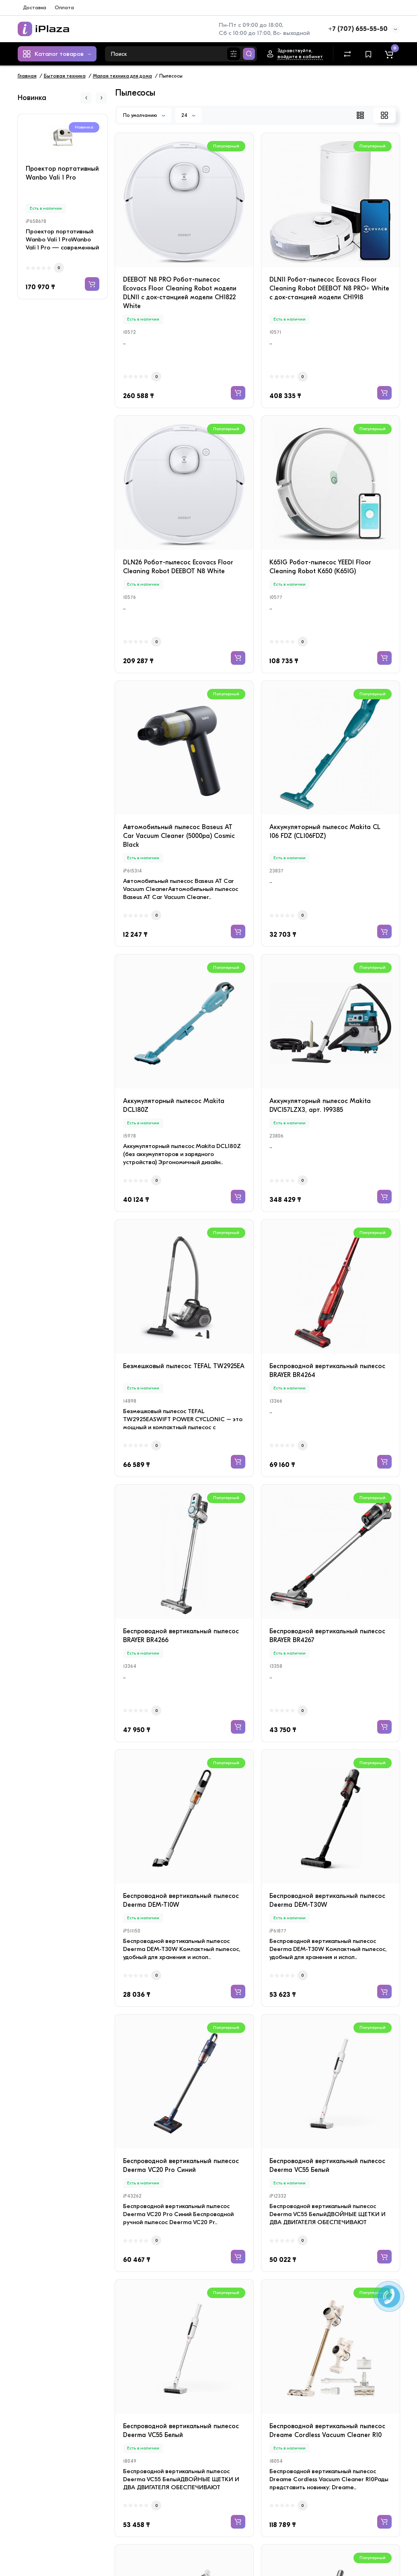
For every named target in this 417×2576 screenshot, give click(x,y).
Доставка (34, 7)
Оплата (64, 7)
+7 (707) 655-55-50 (358, 29)
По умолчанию (144, 115)
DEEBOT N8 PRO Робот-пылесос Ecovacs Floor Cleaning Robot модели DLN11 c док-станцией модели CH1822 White (179, 293)
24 (188, 115)
